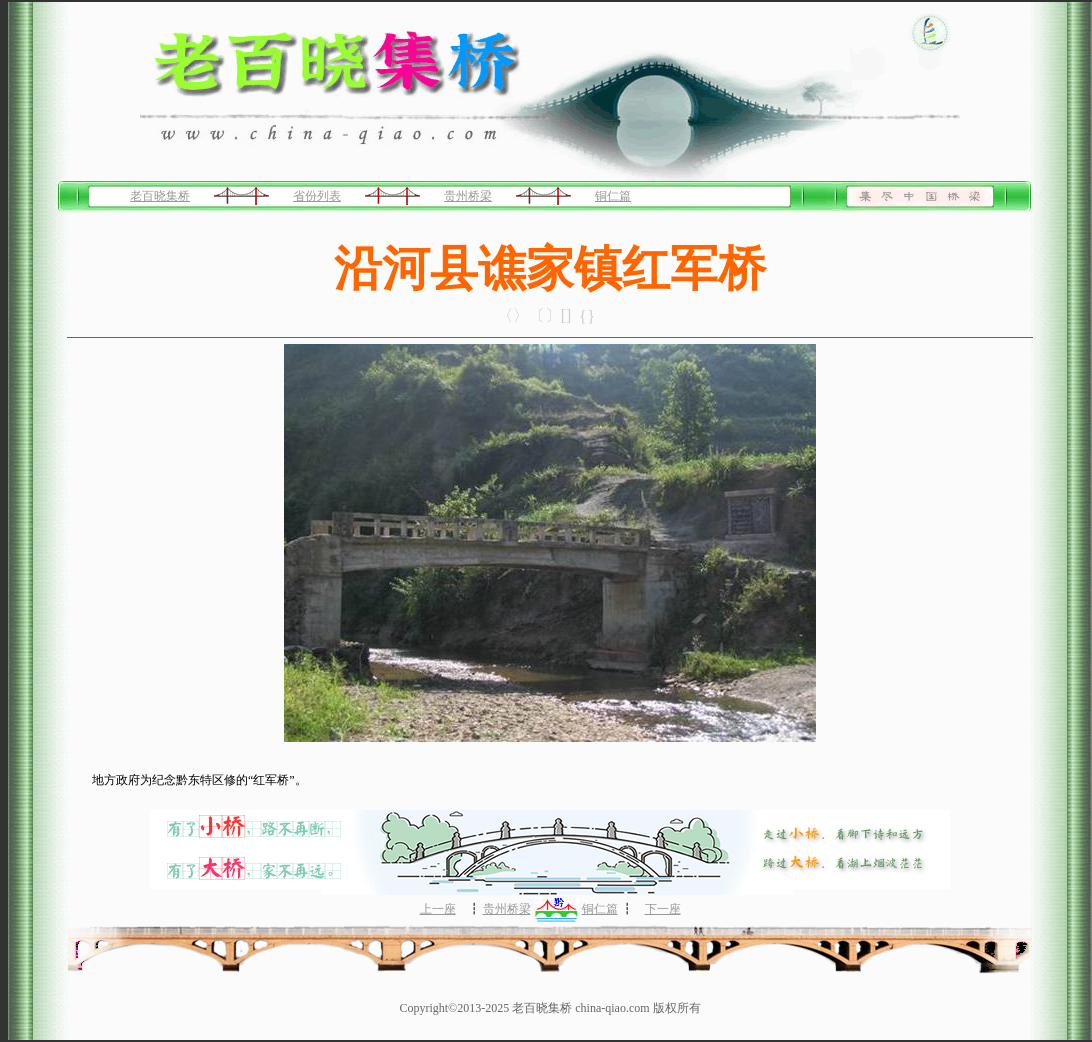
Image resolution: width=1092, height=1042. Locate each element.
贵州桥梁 (468, 196)
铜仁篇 (613, 196)
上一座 (438, 909)
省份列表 (317, 196)
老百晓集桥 (160, 196)
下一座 (663, 909)
